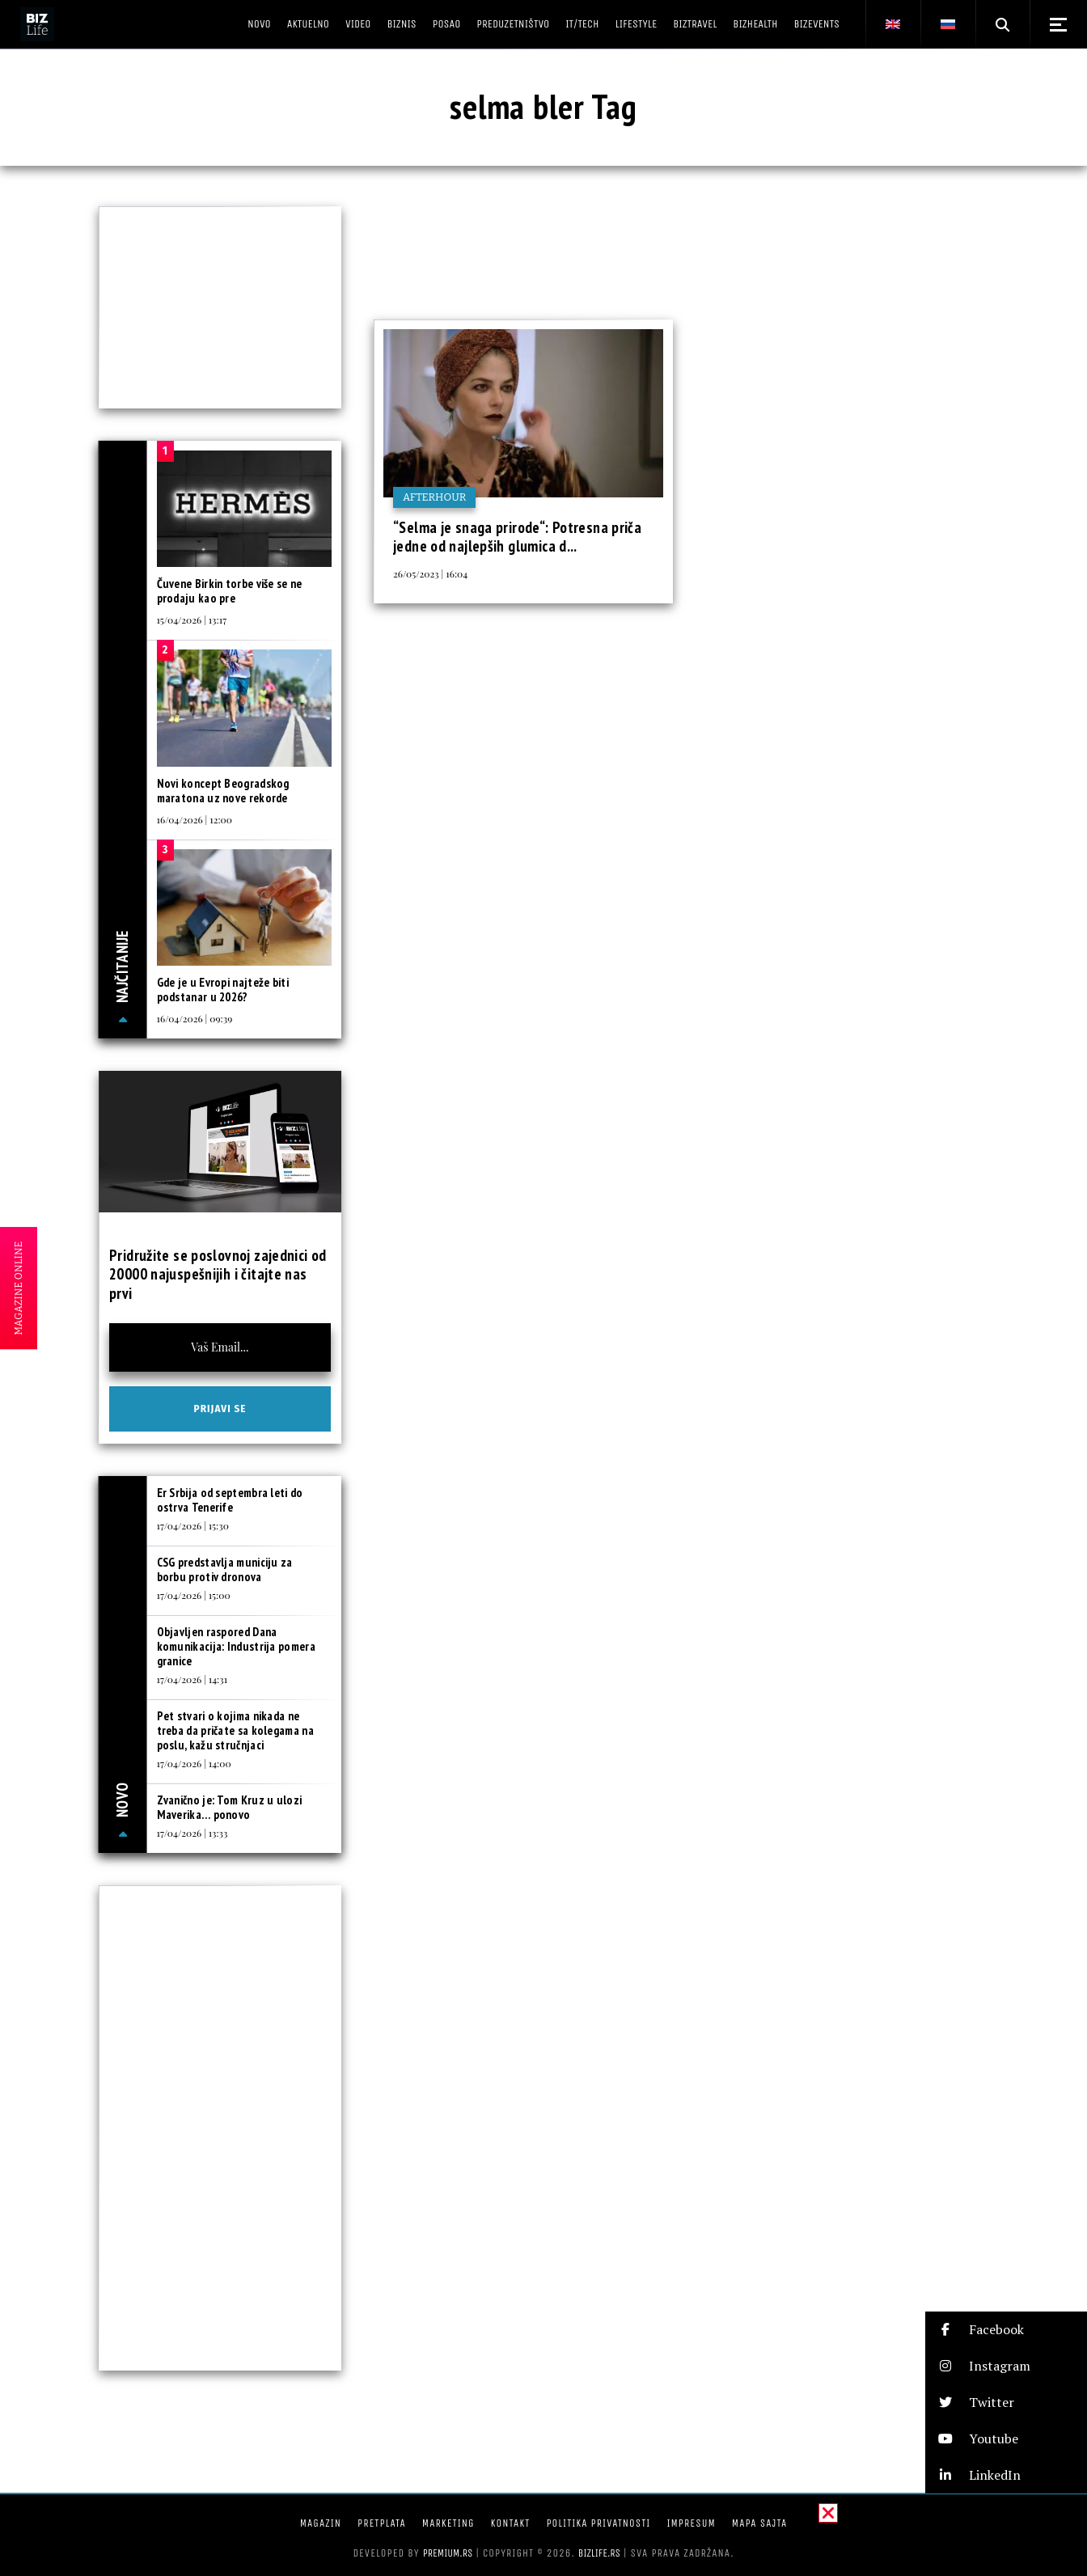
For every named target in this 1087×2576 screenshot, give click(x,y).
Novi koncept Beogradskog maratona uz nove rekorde (223, 791)
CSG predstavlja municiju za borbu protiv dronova (225, 1569)
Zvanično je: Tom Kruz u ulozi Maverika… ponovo (229, 1807)
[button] (1006, 2330)
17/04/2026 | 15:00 (194, 1594)
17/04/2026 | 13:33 (192, 1832)
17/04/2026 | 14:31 (192, 1679)
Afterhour (434, 497)
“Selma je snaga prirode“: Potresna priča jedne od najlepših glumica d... (517, 537)
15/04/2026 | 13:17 (191, 619)
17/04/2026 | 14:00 (194, 1763)
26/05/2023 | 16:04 (430, 573)
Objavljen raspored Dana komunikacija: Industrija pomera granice (236, 1646)
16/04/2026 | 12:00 (194, 819)
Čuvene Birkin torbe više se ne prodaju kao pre (229, 591)
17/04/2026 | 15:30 (193, 1525)
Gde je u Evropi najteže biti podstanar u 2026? (223, 990)
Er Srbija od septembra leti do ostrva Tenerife (230, 1500)
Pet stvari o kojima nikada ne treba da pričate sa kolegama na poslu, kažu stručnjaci (235, 1730)
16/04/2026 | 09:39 (195, 1018)
